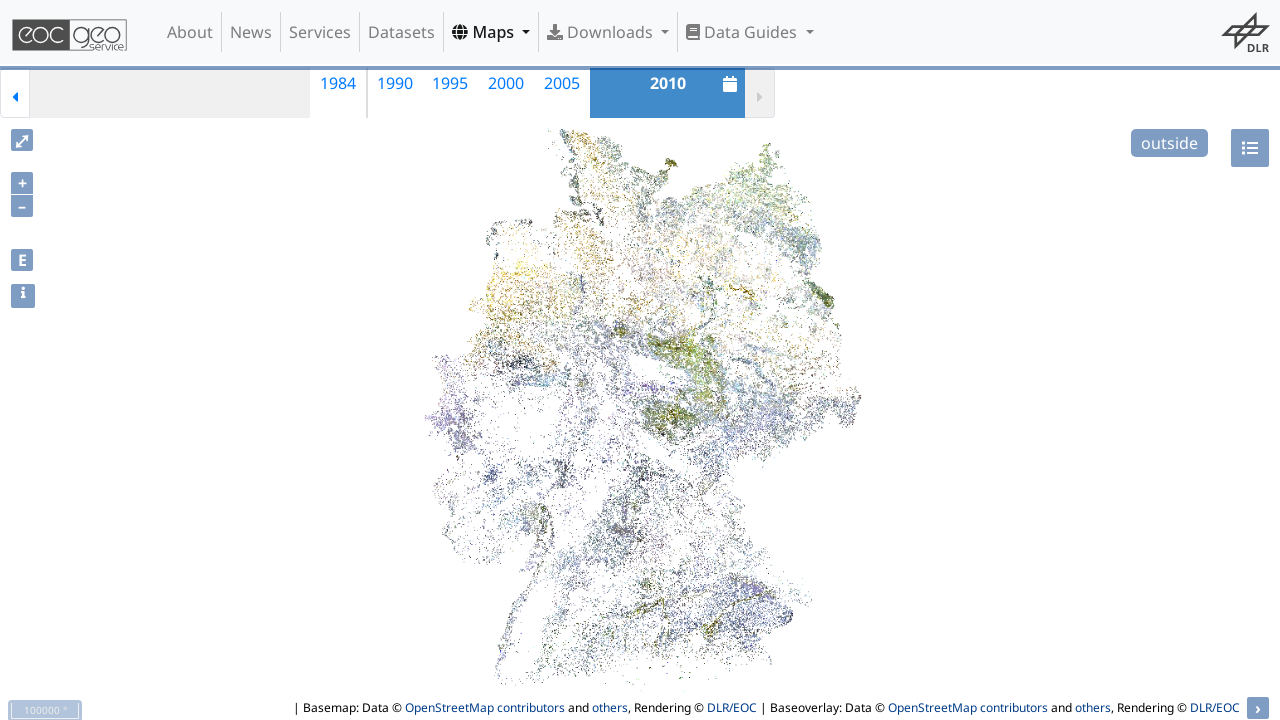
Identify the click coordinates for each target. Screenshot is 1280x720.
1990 (395, 83)
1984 (338, 83)
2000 (506, 83)
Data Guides (743, 32)
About (190, 32)
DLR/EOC (732, 707)
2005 (562, 83)
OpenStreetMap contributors (485, 707)
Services (320, 32)
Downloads (602, 32)
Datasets (401, 32)
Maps (485, 32)
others (610, 707)
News (251, 32)
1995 (450, 83)
